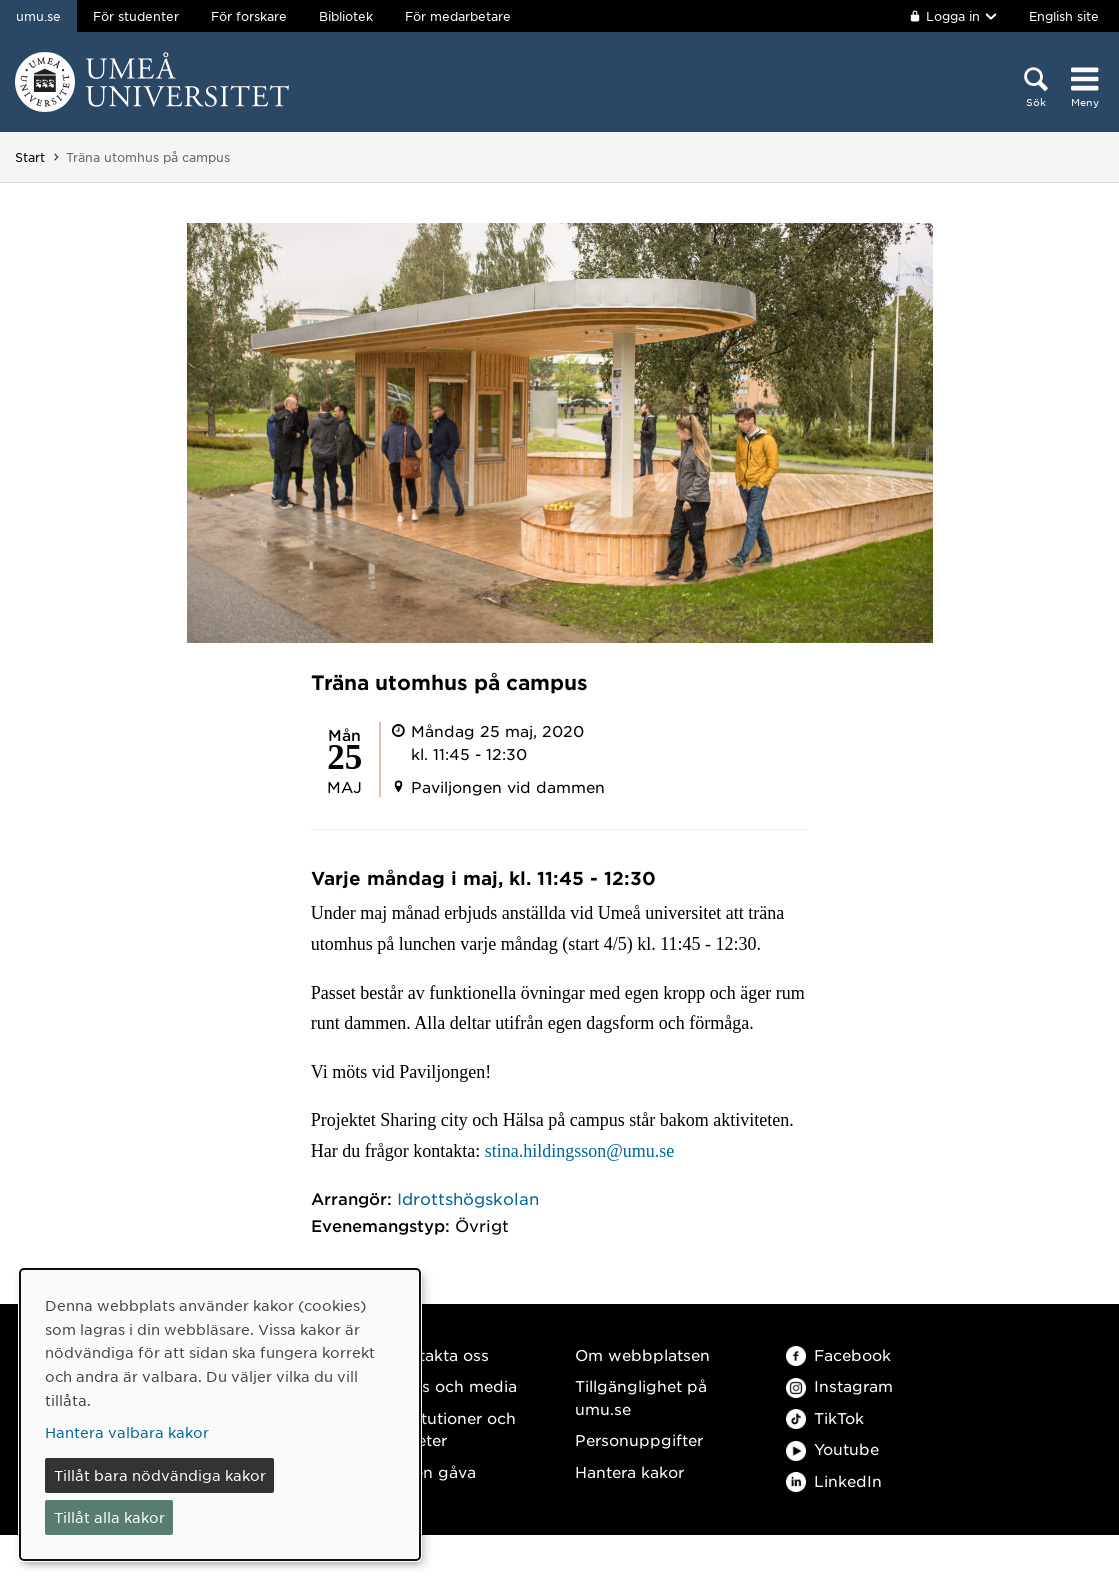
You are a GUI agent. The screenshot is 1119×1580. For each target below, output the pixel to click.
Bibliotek (346, 16)
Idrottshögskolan (468, 1198)
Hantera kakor (629, 1471)
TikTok (825, 1417)
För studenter (136, 16)
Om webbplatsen (642, 1354)
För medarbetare (458, 16)
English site (1064, 16)
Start (30, 157)
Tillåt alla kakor (109, 1517)
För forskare (249, 16)
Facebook (838, 1354)
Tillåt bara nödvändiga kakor (160, 1475)
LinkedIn (834, 1480)
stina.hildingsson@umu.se (580, 1151)
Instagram (839, 1385)
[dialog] (220, 1414)
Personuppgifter (639, 1439)
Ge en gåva (432, 1471)
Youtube (832, 1448)
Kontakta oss (438, 1354)
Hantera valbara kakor (127, 1432)
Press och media (452, 1385)
